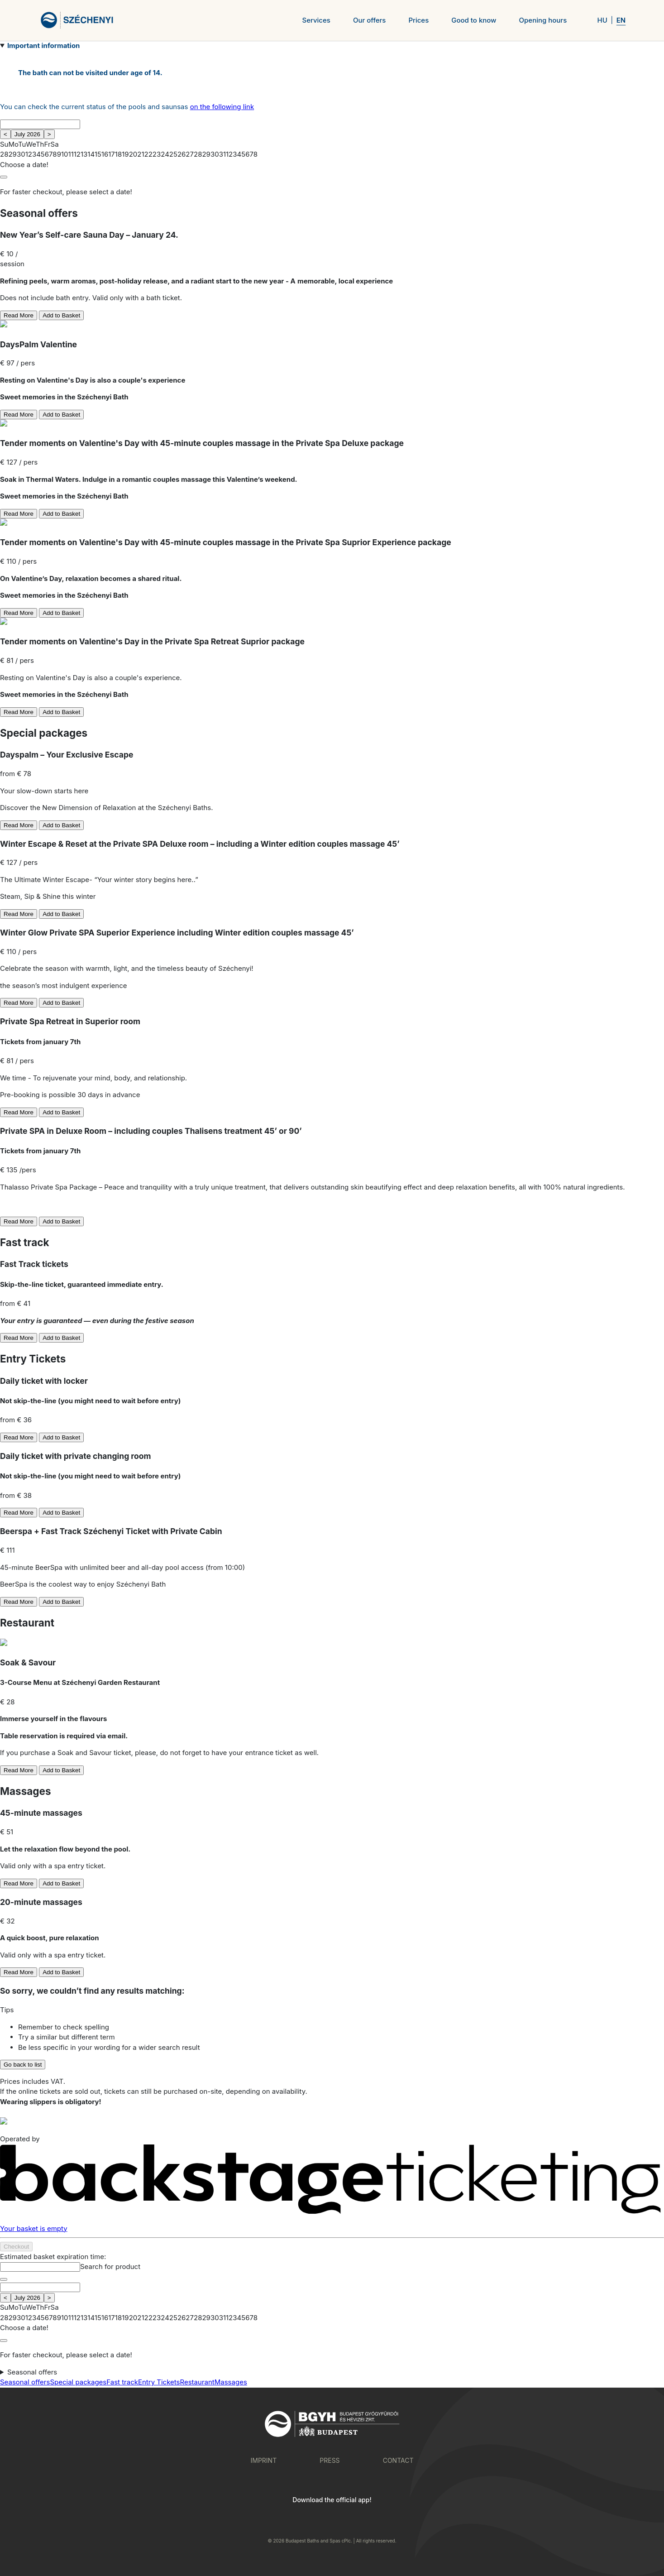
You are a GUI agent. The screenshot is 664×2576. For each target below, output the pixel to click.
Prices (418, 20)
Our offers (369, 20)
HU (602, 20)
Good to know (473, 20)
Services (316, 20)
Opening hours (543, 20)
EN (621, 20)
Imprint (264, 2460)
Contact (398, 2460)
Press (329, 2460)
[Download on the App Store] (369, 2518)
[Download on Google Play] (296, 2518)
